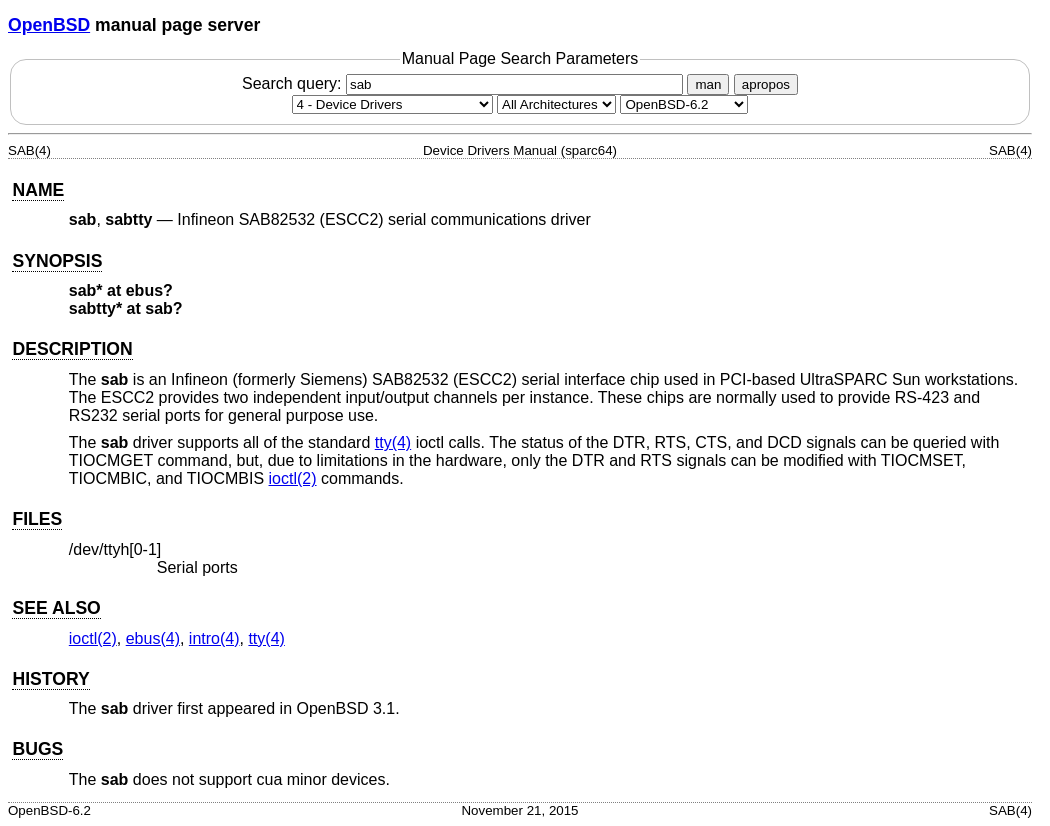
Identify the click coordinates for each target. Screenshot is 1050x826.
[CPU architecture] (556, 104)
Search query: (465, 83)
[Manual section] (392, 104)
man (708, 84)
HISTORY (50, 679)
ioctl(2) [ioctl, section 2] (293, 478)
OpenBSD (49, 25)
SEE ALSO (56, 608)
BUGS (37, 749)
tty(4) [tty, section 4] (393, 442)
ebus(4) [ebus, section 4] (153, 638)
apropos (766, 84)
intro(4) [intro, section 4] (214, 638)
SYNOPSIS (57, 261)
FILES (37, 519)
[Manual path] (684, 104)
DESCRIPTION (72, 349)
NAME (38, 190)
